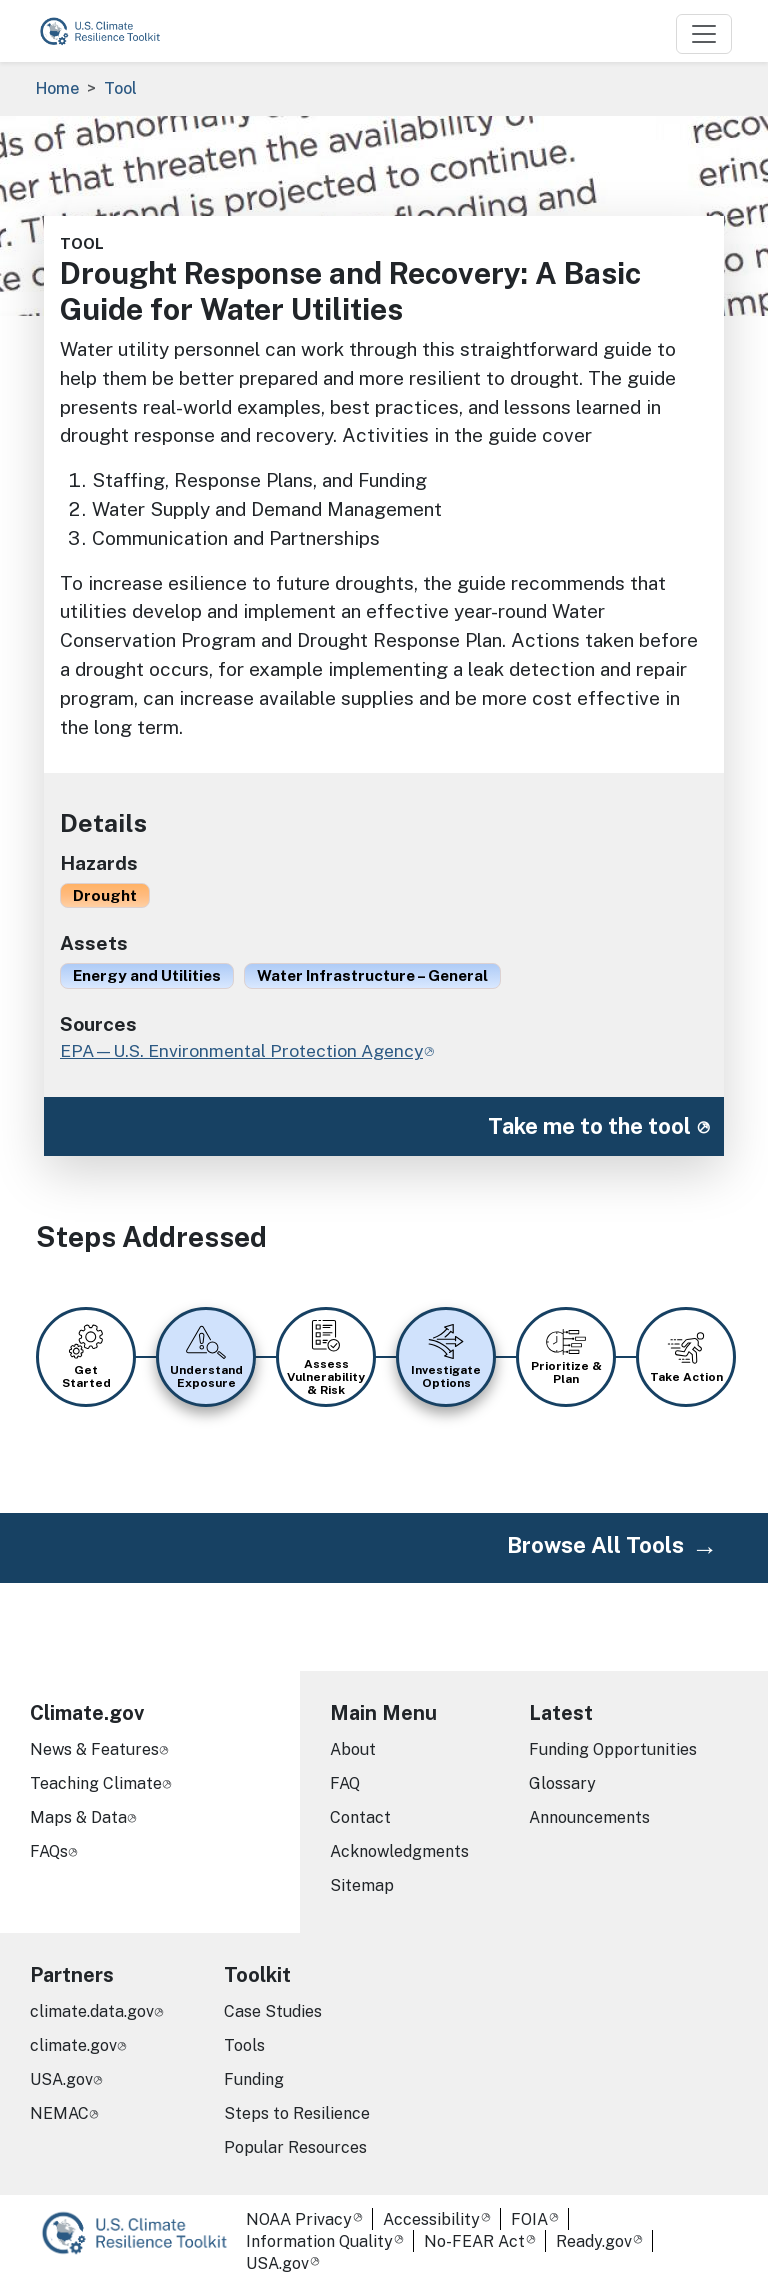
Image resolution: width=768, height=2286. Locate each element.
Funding (254, 2079)
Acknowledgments (399, 1851)
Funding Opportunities (613, 1749)
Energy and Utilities (147, 975)
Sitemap (362, 1885)
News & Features (94, 1749)
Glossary (562, 1783)
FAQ (345, 1783)
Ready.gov (594, 2241)
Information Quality (319, 2241)
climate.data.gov (92, 2011)
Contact (360, 1817)
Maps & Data (78, 1817)
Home (57, 88)
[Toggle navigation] (704, 34)
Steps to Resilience (297, 2113)
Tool (120, 88)
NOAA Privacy (299, 2219)
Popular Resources (295, 2147)
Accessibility (431, 2219)
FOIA (529, 2219)
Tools (244, 2045)
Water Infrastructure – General (372, 975)
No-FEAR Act (474, 2241)
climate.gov (73, 2045)
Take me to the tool (589, 1126)
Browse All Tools (595, 1545)
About (353, 1749)
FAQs (49, 1851)
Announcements (589, 1817)
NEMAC (59, 2113)
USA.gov (61, 2079)
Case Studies (273, 2011)
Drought (105, 895)
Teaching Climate (96, 1783)
